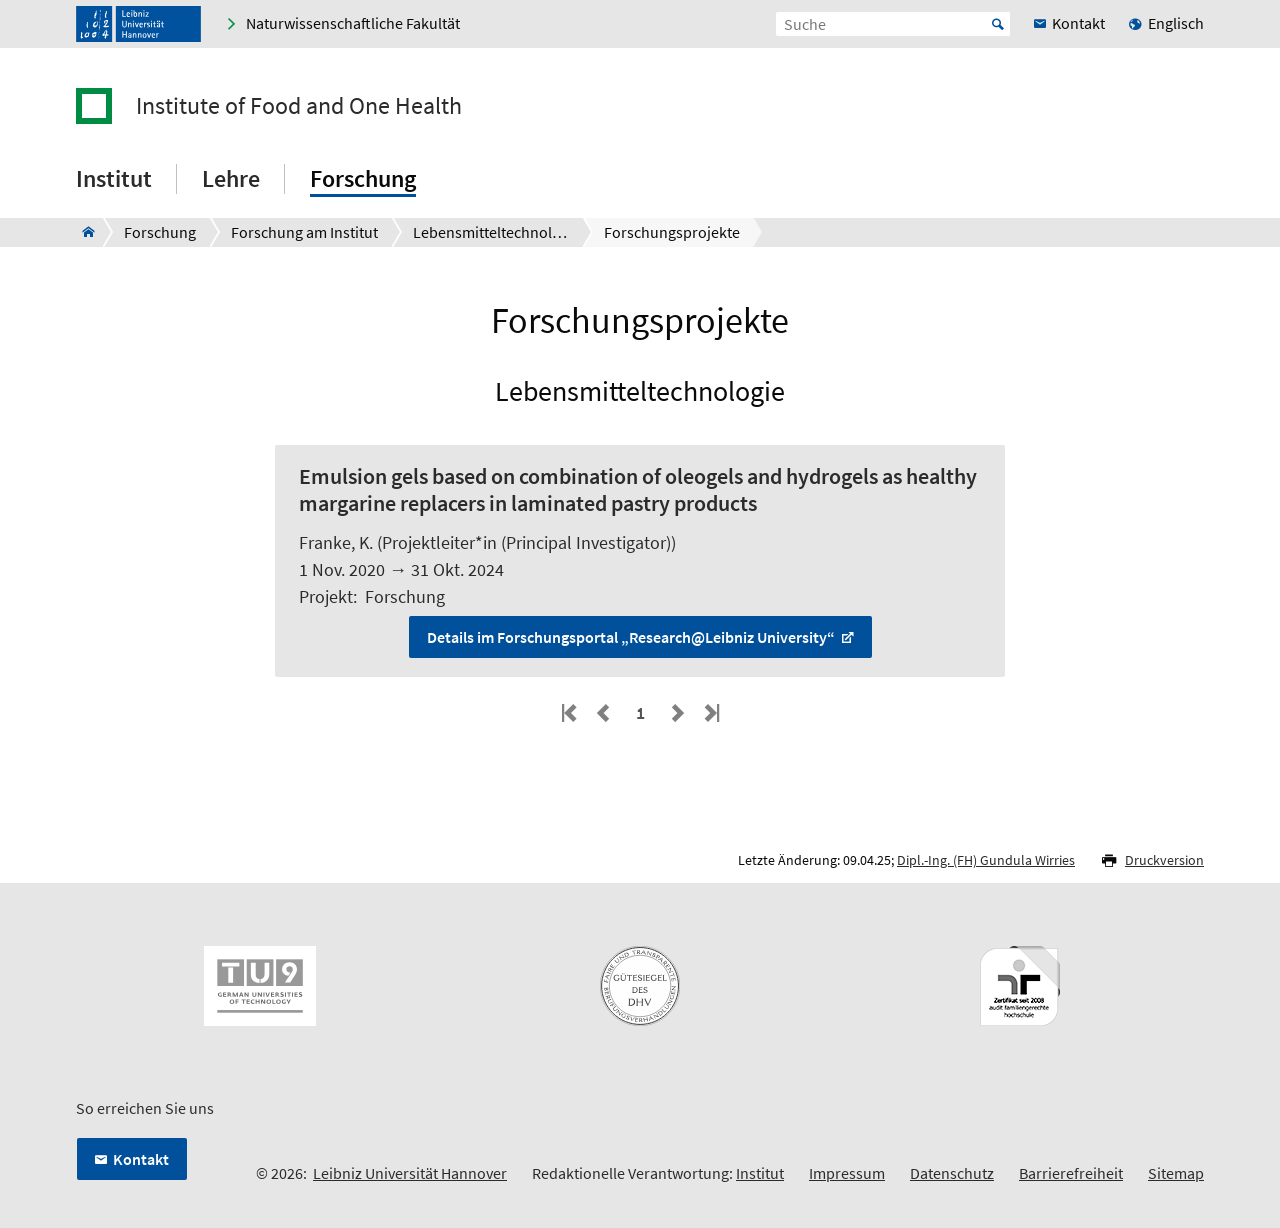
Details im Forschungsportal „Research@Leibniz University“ (632, 637)
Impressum (847, 1173)
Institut (760, 1173)
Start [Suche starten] (998, 24)
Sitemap (1176, 1173)
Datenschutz (952, 1173)
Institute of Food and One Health (299, 106)
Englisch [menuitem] (1176, 23)
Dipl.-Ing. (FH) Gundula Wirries (986, 860)
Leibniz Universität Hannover (410, 1173)
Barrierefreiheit (1071, 1173)
